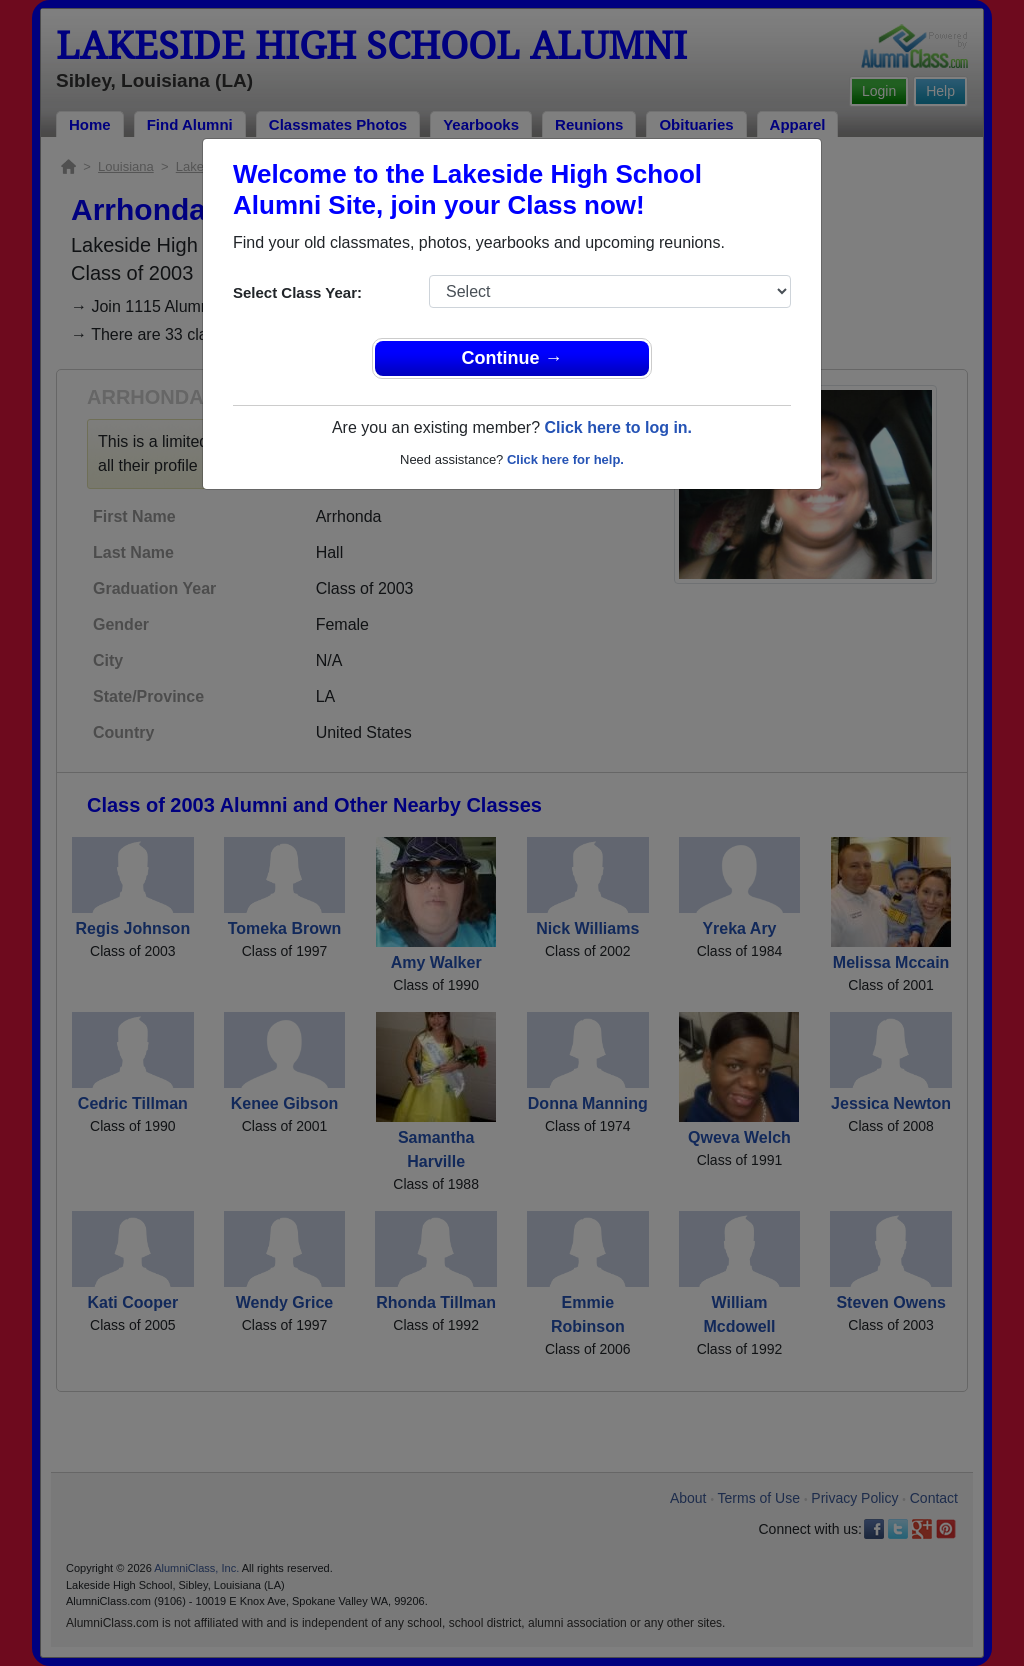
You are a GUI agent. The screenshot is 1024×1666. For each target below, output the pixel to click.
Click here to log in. (618, 427)
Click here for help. (565, 459)
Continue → (512, 358)
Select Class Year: (297, 292)
